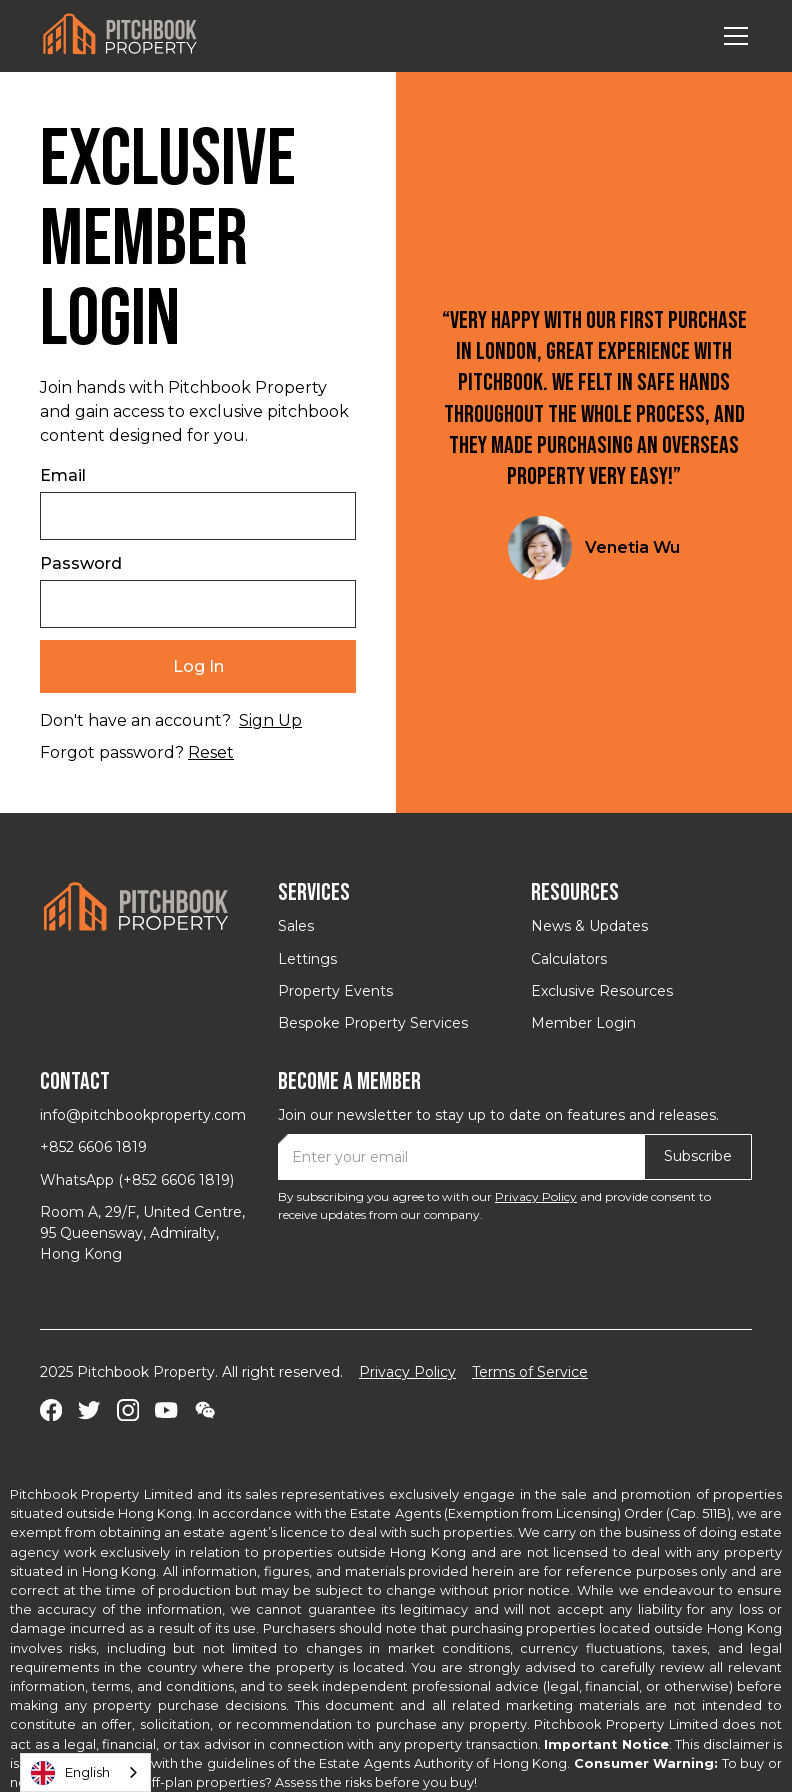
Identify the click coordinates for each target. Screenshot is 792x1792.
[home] (120, 35)
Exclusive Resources (602, 991)
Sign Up (270, 720)
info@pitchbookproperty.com (143, 1115)
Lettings (307, 959)
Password (81, 563)
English (70, 1773)
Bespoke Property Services (373, 1023)
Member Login (583, 1023)
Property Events (335, 991)
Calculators (569, 959)
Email (63, 475)
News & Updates (589, 926)
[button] (732, 36)
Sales (296, 926)
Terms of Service (530, 1372)
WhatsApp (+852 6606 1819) (137, 1180)
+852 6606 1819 (93, 1147)
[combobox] (85, 1772)
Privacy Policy (536, 1196)
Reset (211, 752)
